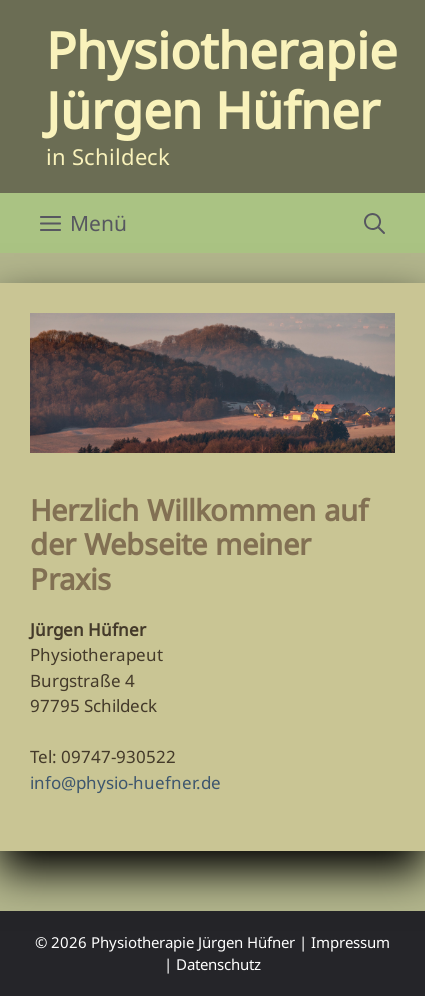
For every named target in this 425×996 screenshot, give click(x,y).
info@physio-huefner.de (125, 782)
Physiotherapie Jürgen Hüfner (221, 80)
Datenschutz (218, 964)
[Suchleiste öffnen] (374, 223)
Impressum (350, 942)
